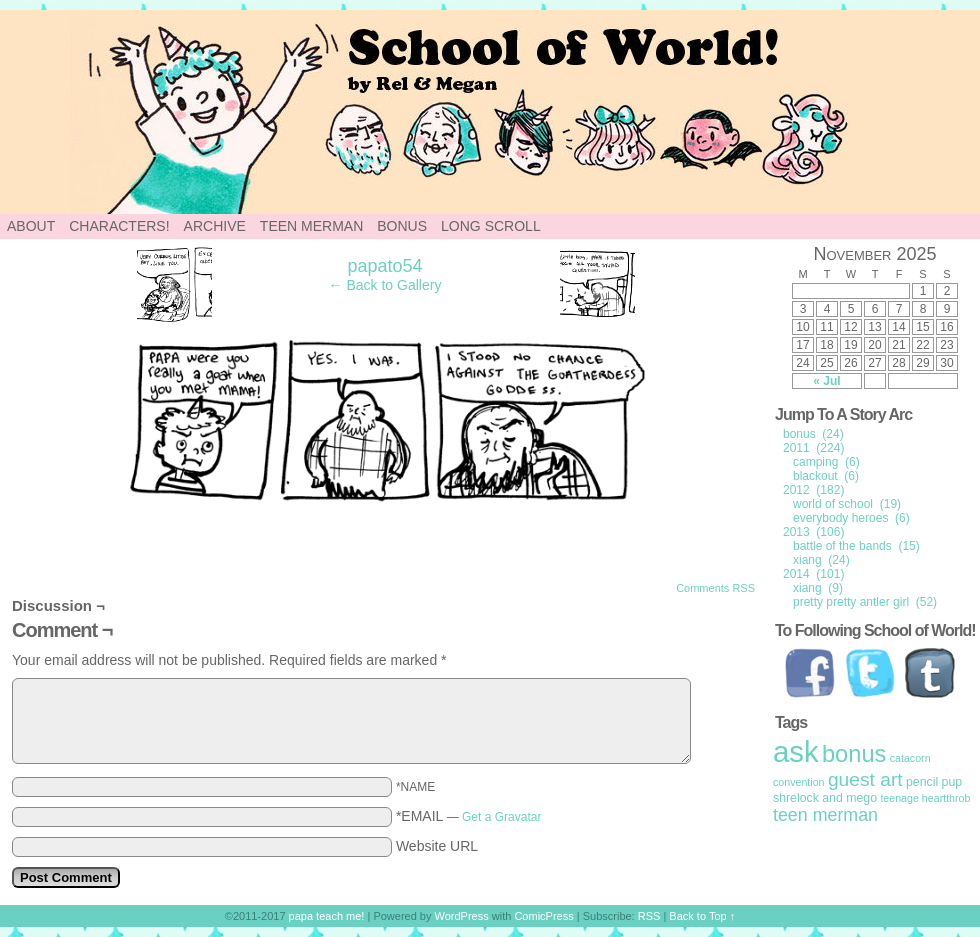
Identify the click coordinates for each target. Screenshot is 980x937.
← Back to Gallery (385, 285)
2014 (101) (813, 574)
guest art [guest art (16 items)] (865, 779)
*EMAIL (469, 816)
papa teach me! (327, 916)
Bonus (402, 226)
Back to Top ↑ (702, 916)
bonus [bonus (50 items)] (854, 754)
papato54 (384, 266)
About (31, 226)
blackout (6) (826, 476)
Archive (215, 226)
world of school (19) (847, 504)
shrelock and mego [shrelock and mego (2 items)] (825, 798)
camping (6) (826, 462)
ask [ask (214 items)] (796, 751)
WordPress (462, 916)
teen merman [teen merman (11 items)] (825, 815)
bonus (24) (813, 434)
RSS (649, 916)
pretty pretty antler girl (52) (865, 602)
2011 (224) (813, 448)
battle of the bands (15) (856, 546)
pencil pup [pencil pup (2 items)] (934, 782)
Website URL (437, 846)
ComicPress (543, 916)
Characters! (119, 226)
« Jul (826, 381)
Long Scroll (491, 226)
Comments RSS (715, 588)
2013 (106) (813, 532)
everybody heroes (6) (851, 518)
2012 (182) (813, 490)
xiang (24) (821, 560)
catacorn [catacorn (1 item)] (910, 758)
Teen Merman (311, 226)
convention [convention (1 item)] (799, 782)
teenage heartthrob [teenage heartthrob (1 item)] (925, 798)
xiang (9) (818, 588)
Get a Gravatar (501, 817)
